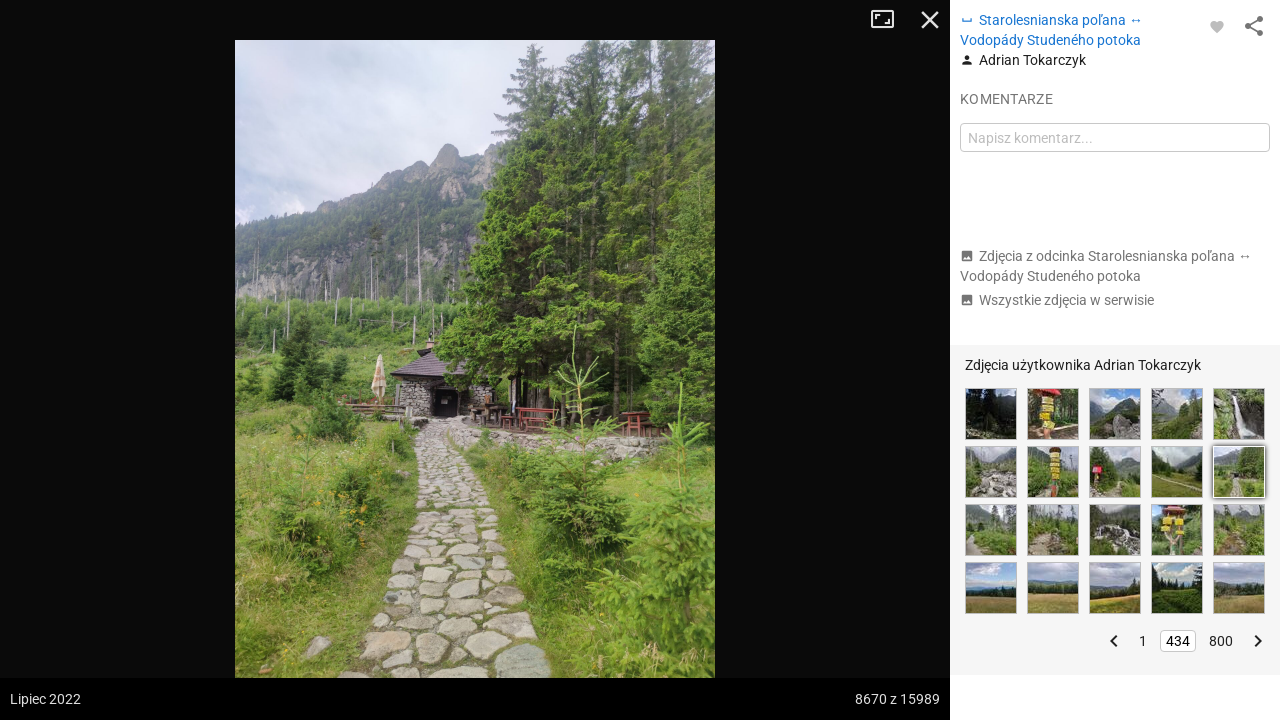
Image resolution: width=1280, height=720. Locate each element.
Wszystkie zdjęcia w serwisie (1057, 300)
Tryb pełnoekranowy (890, 20)
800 (1221, 641)
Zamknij (930, 20)
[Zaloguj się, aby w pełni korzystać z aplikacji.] (1217, 26)
